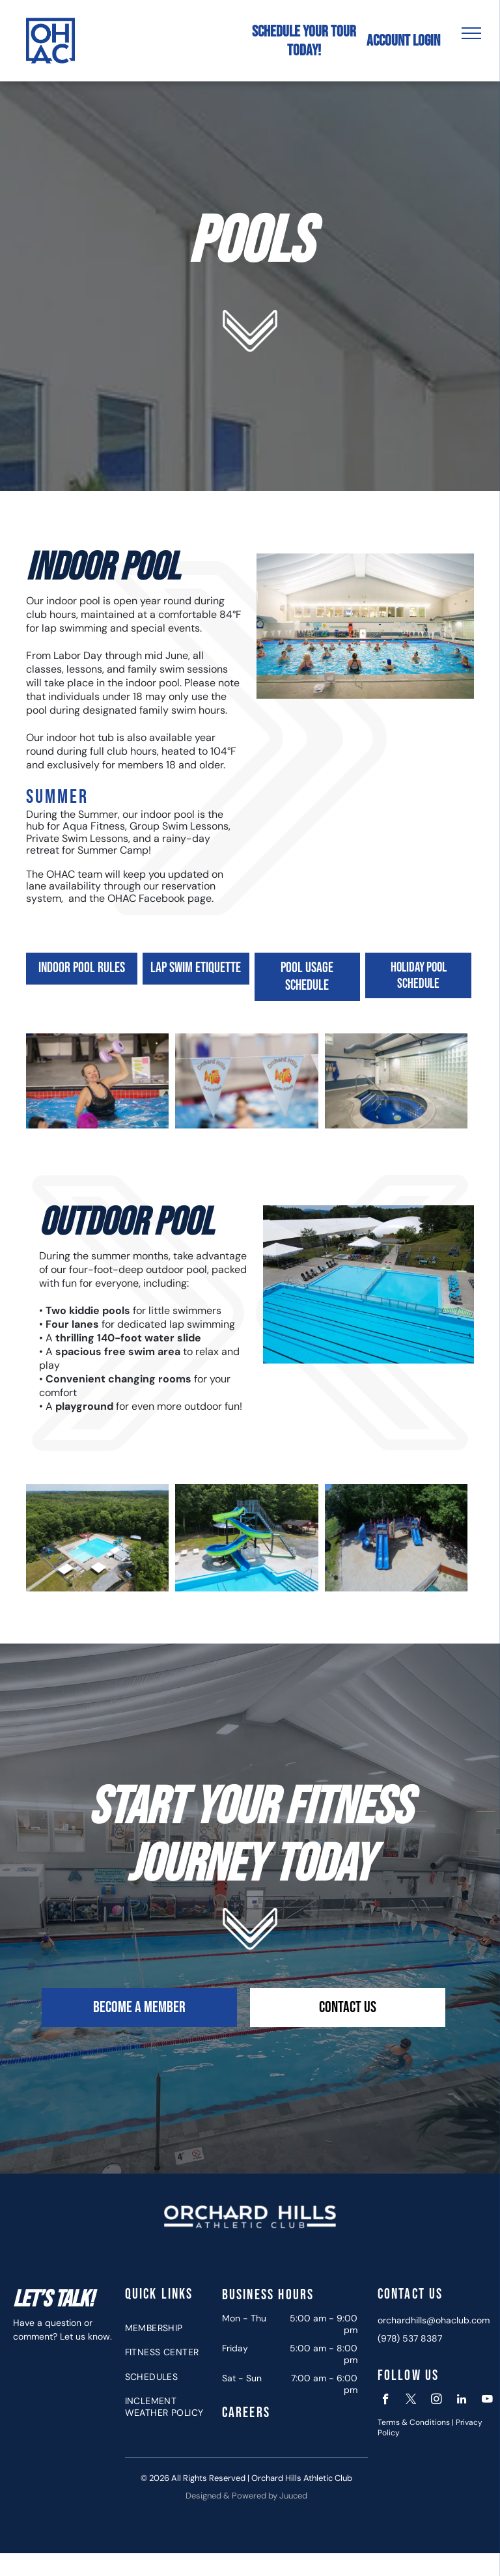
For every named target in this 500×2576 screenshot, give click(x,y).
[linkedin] (462, 2401)
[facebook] (386, 2401)
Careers (246, 2413)
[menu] (471, 33)
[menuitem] (168, 2328)
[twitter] (411, 2401)
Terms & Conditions (414, 2422)
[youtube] (487, 2401)
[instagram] (436, 2401)
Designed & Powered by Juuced (246, 2495)
